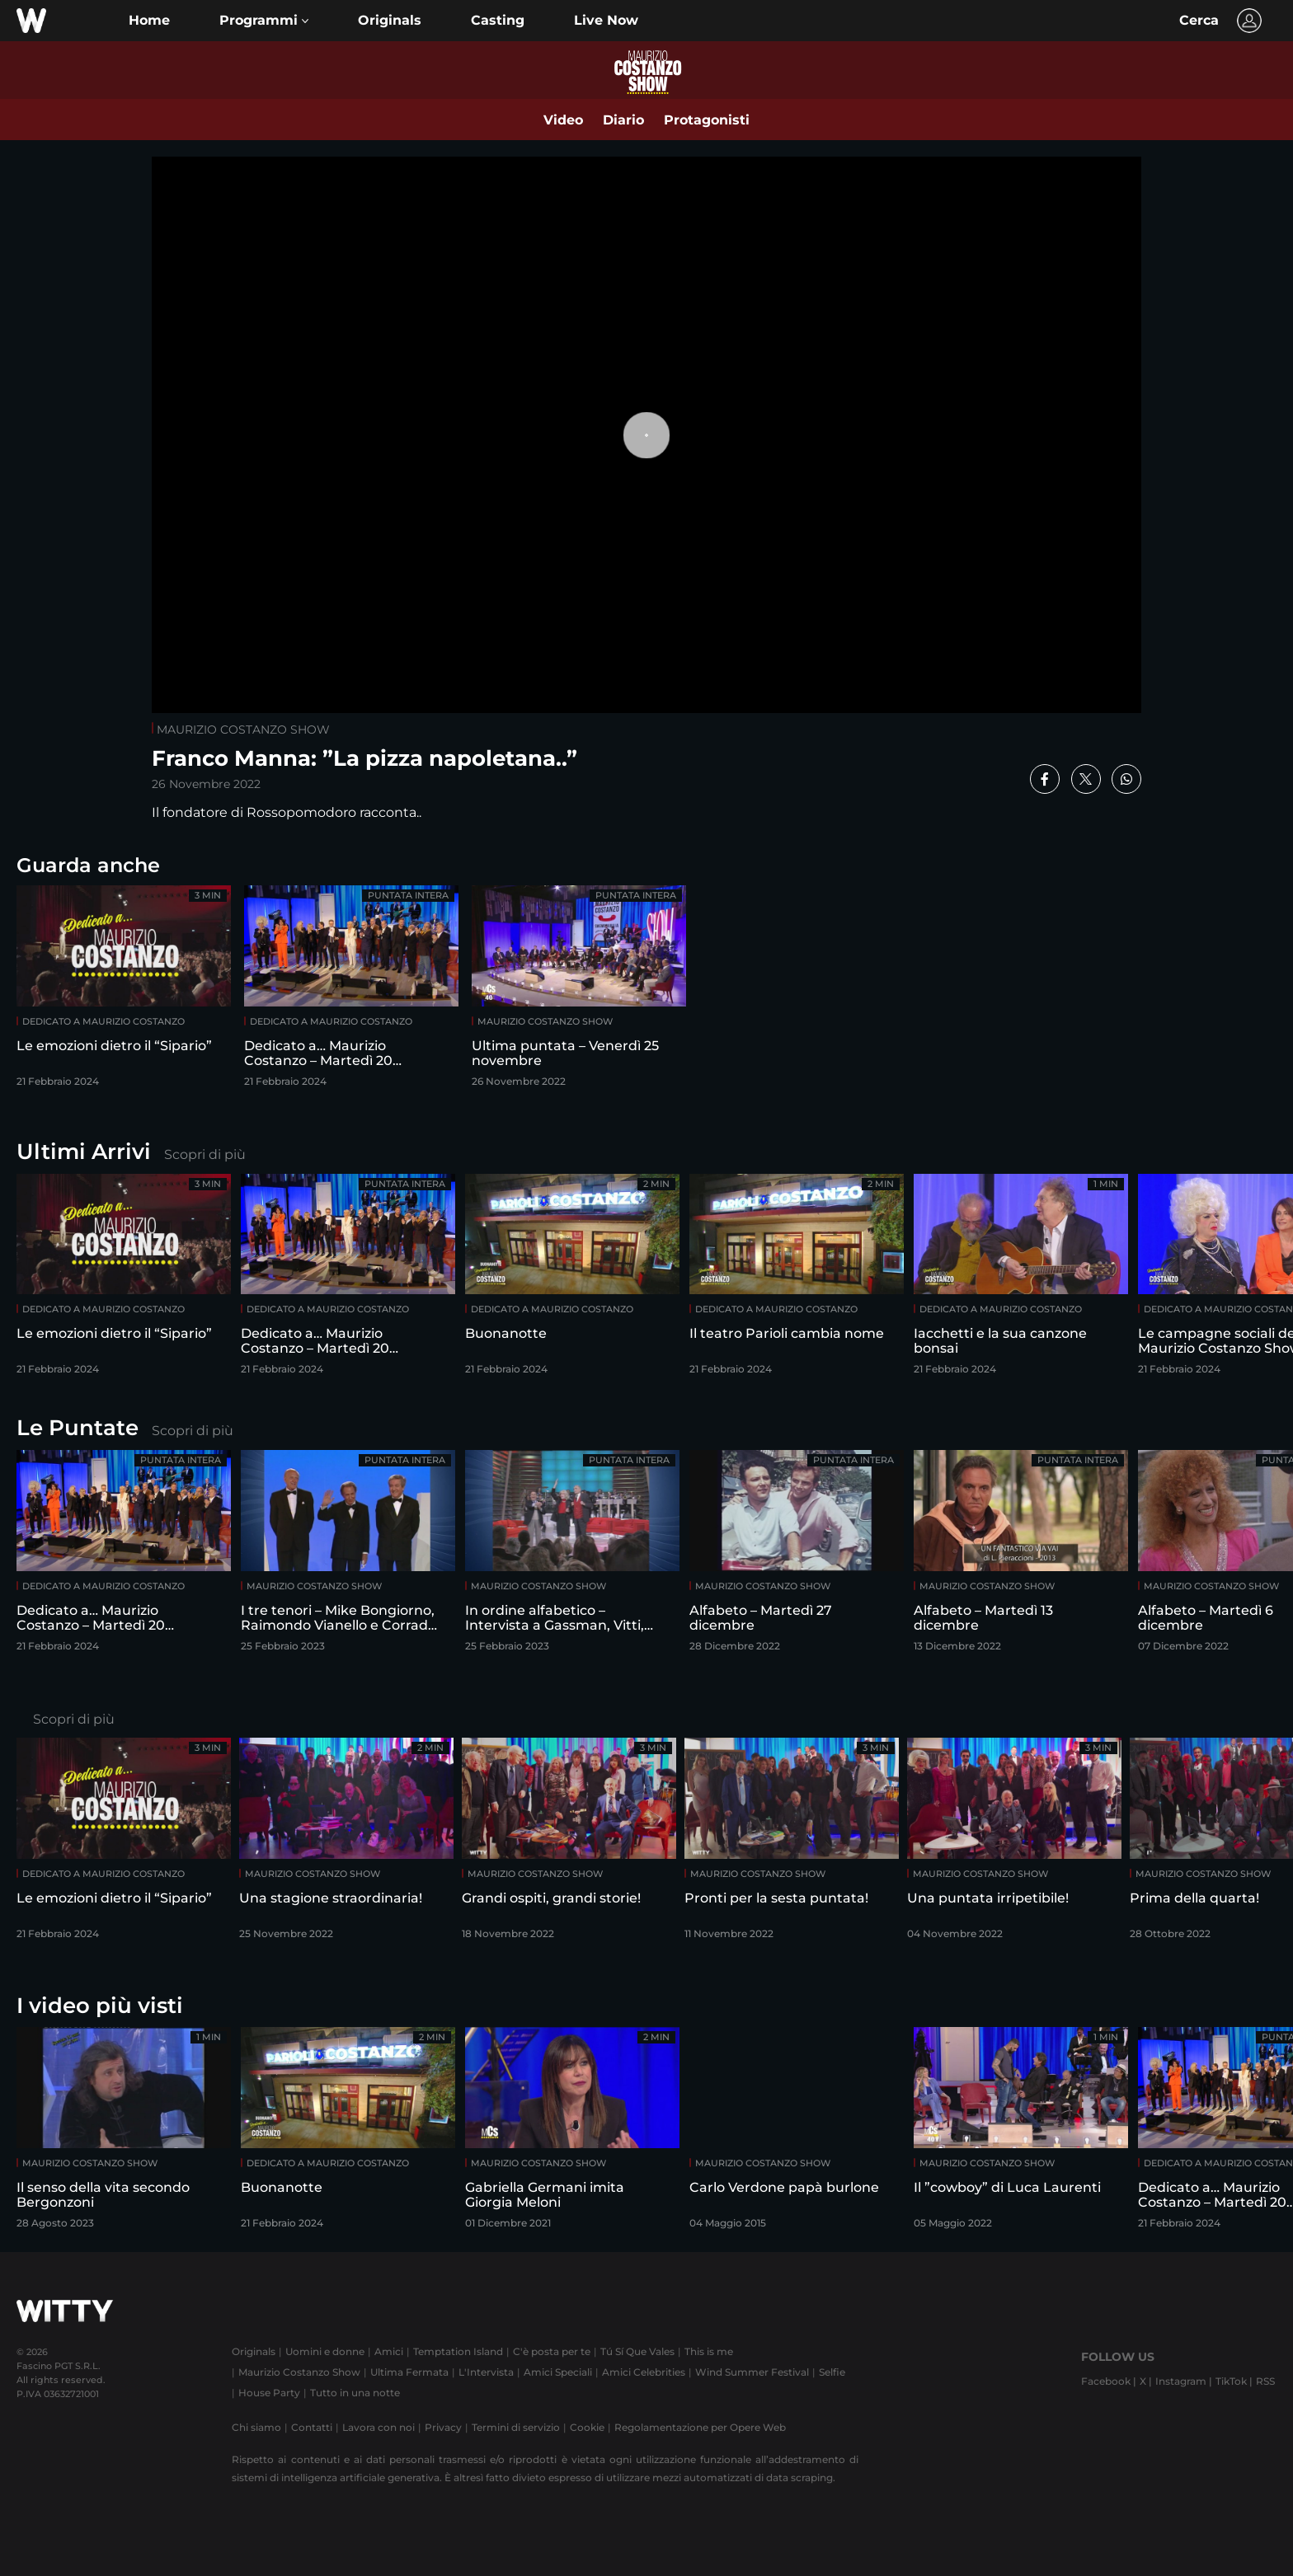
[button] (263, 20)
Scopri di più (205, 1154)
